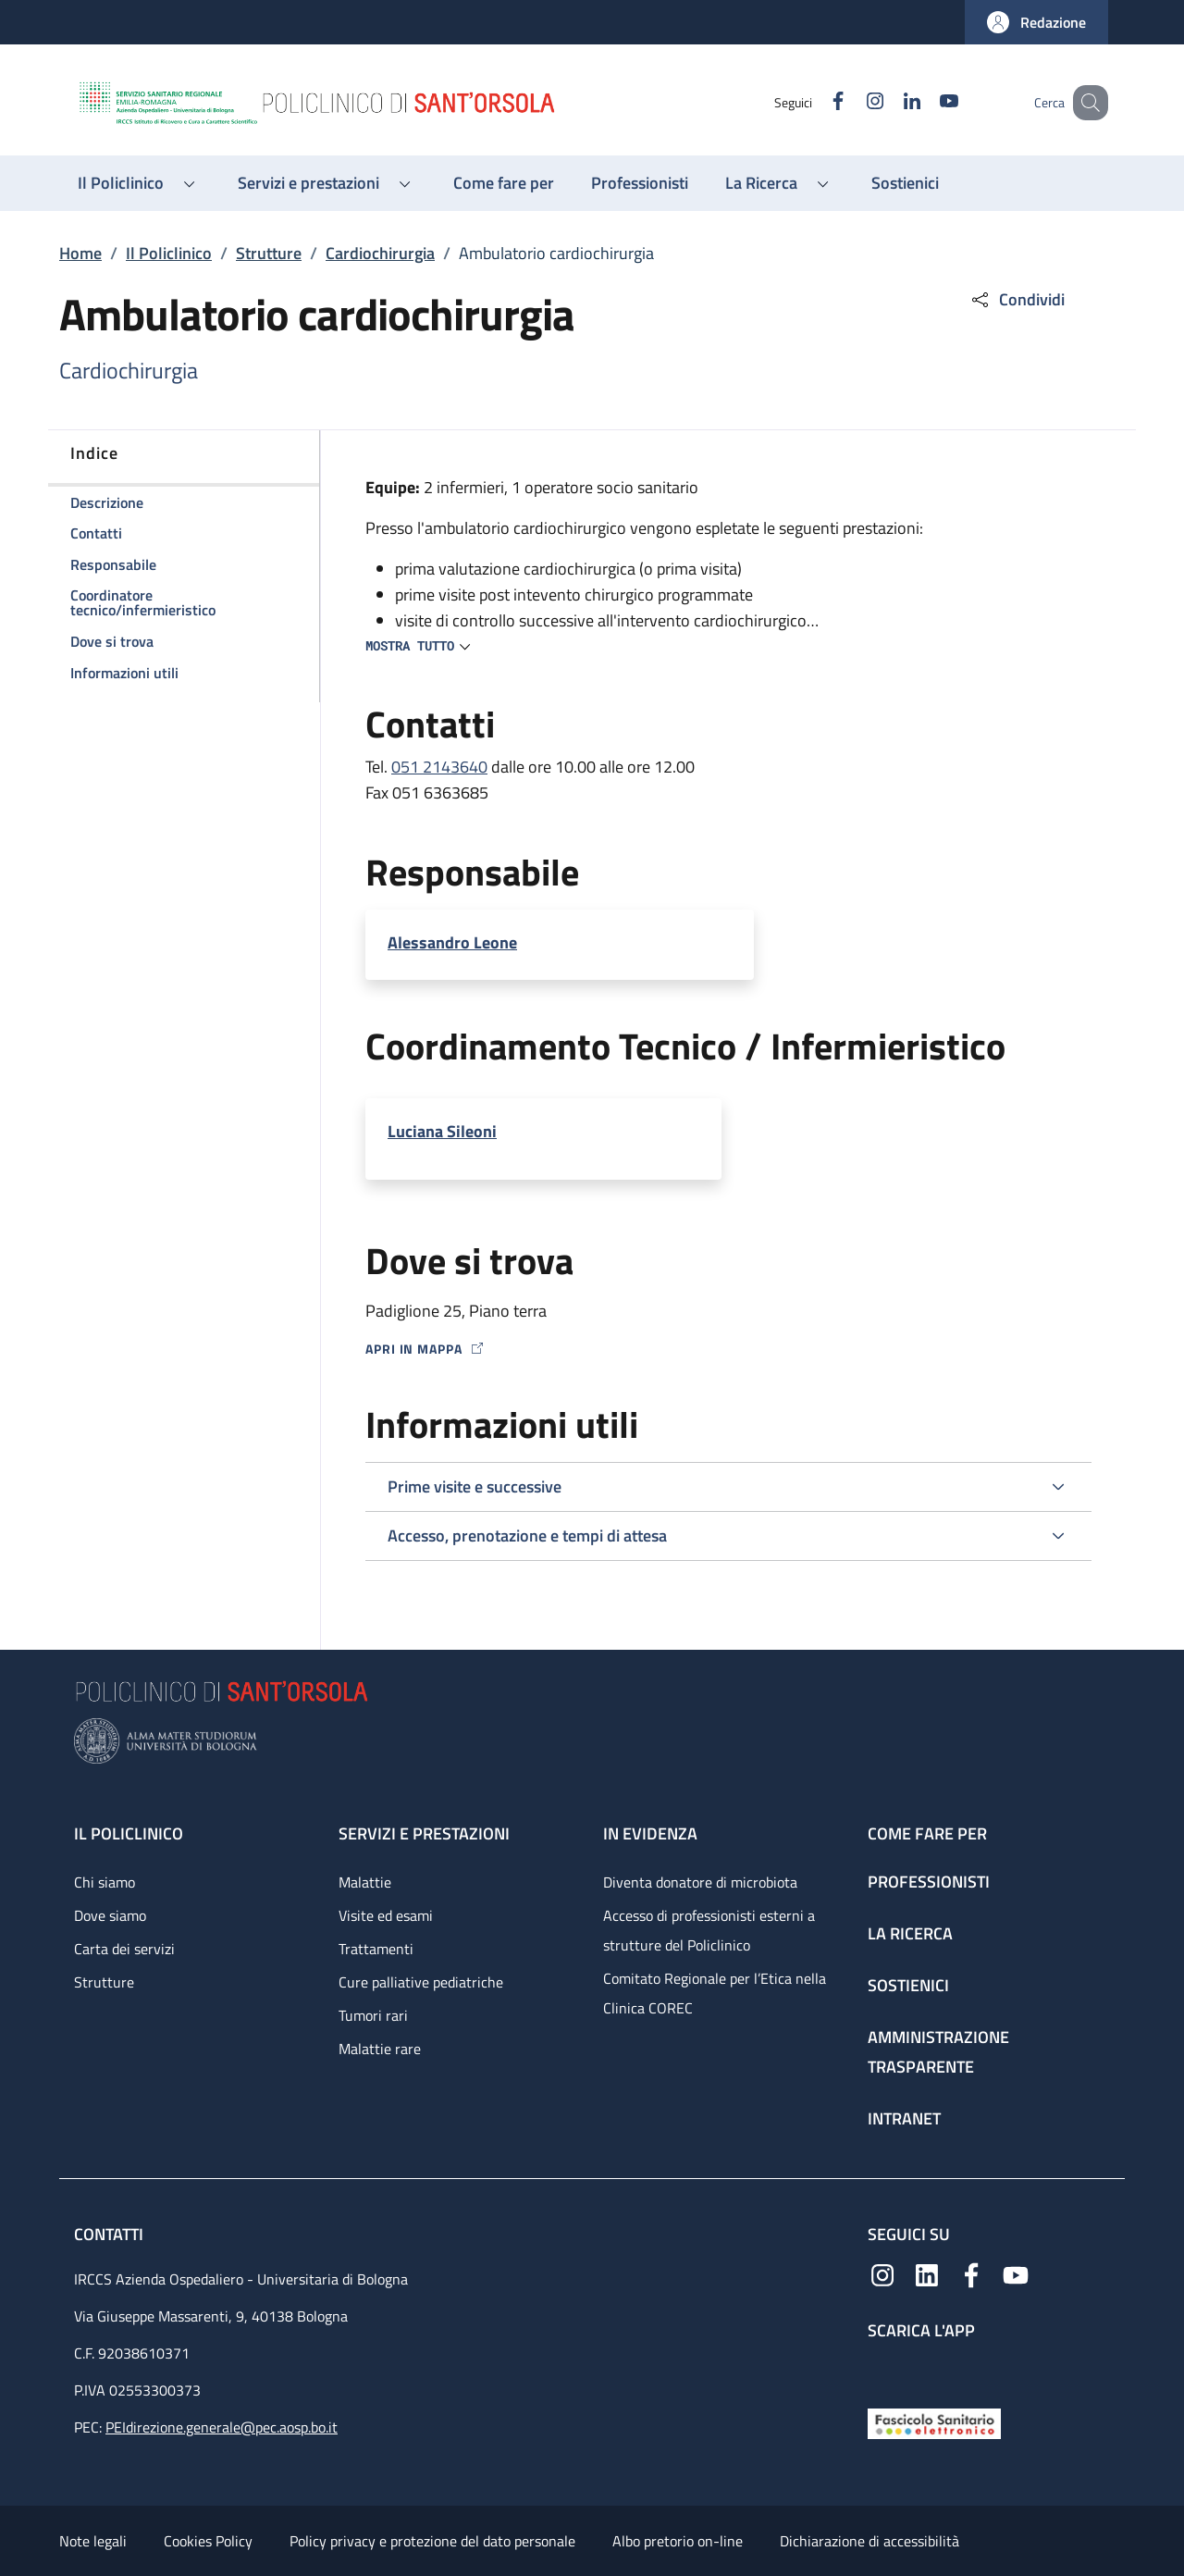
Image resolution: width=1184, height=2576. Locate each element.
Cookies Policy (208, 2541)
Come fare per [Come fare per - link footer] (927, 1833)
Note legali (93, 2541)
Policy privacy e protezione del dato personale (432, 2541)
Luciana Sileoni (442, 1131)
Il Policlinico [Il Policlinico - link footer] (128, 1833)
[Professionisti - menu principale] (640, 183)
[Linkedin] (888, 102)
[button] (1036, 22)
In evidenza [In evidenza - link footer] (650, 1833)
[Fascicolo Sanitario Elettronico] (934, 2421)
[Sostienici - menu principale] (905, 183)
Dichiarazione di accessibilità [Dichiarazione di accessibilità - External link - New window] (869, 2541)
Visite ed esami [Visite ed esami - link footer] (386, 1915)
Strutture (269, 253)
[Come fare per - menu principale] (504, 183)
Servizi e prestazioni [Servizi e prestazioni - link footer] (424, 1833)
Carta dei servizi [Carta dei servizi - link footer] (124, 1949)
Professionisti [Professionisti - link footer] (929, 1881)
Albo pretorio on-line (677, 2541)
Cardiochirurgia (380, 253)
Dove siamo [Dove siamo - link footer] (110, 1915)
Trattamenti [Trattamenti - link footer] (376, 1949)
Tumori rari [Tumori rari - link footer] (373, 2015)
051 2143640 (439, 766)
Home (80, 253)
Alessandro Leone (452, 942)
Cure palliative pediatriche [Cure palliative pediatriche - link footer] (421, 1982)
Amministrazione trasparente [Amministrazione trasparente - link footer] (938, 2052)
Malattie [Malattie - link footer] (365, 1882)
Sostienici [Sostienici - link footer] (908, 1985)
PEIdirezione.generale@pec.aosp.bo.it (221, 2427)
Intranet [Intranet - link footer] (904, 2118)
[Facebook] (814, 102)
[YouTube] (925, 102)
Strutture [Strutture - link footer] (104, 1982)
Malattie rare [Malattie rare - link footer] (380, 2048)
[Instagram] (851, 102)
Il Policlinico (169, 253)
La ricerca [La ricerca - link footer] (910, 1933)
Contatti (110, 2234)
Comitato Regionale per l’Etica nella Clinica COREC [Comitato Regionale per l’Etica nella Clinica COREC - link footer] (714, 1993)
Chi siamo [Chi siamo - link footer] (104, 1882)
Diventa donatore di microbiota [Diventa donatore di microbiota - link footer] (700, 1882)
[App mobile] (882, 2369)
